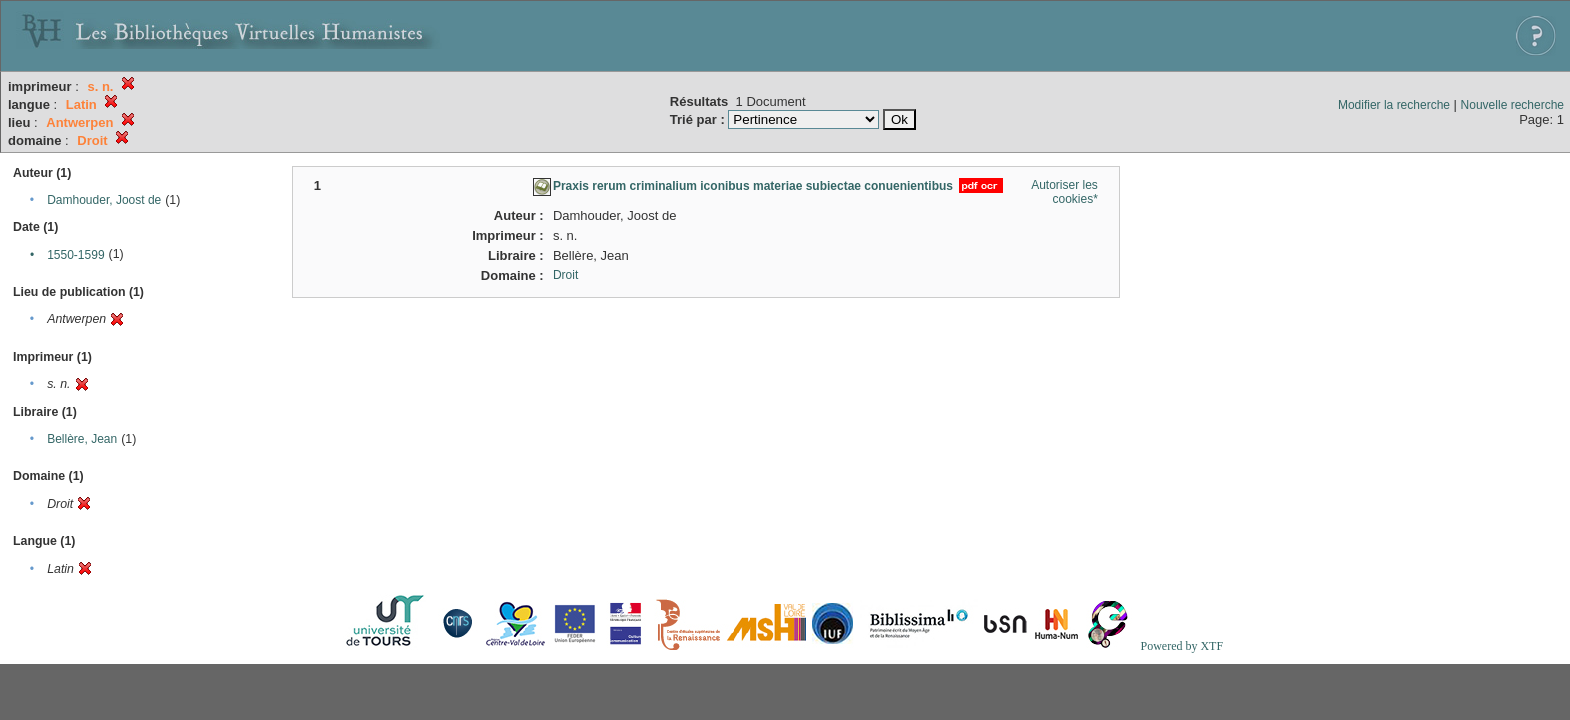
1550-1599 (75, 255)
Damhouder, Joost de (104, 200)
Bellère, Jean (82, 439)
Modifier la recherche (1394, 105)
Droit (565, 275)
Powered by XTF (1181, 646)
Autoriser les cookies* (1064, 192)
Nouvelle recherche (1512, 105)
